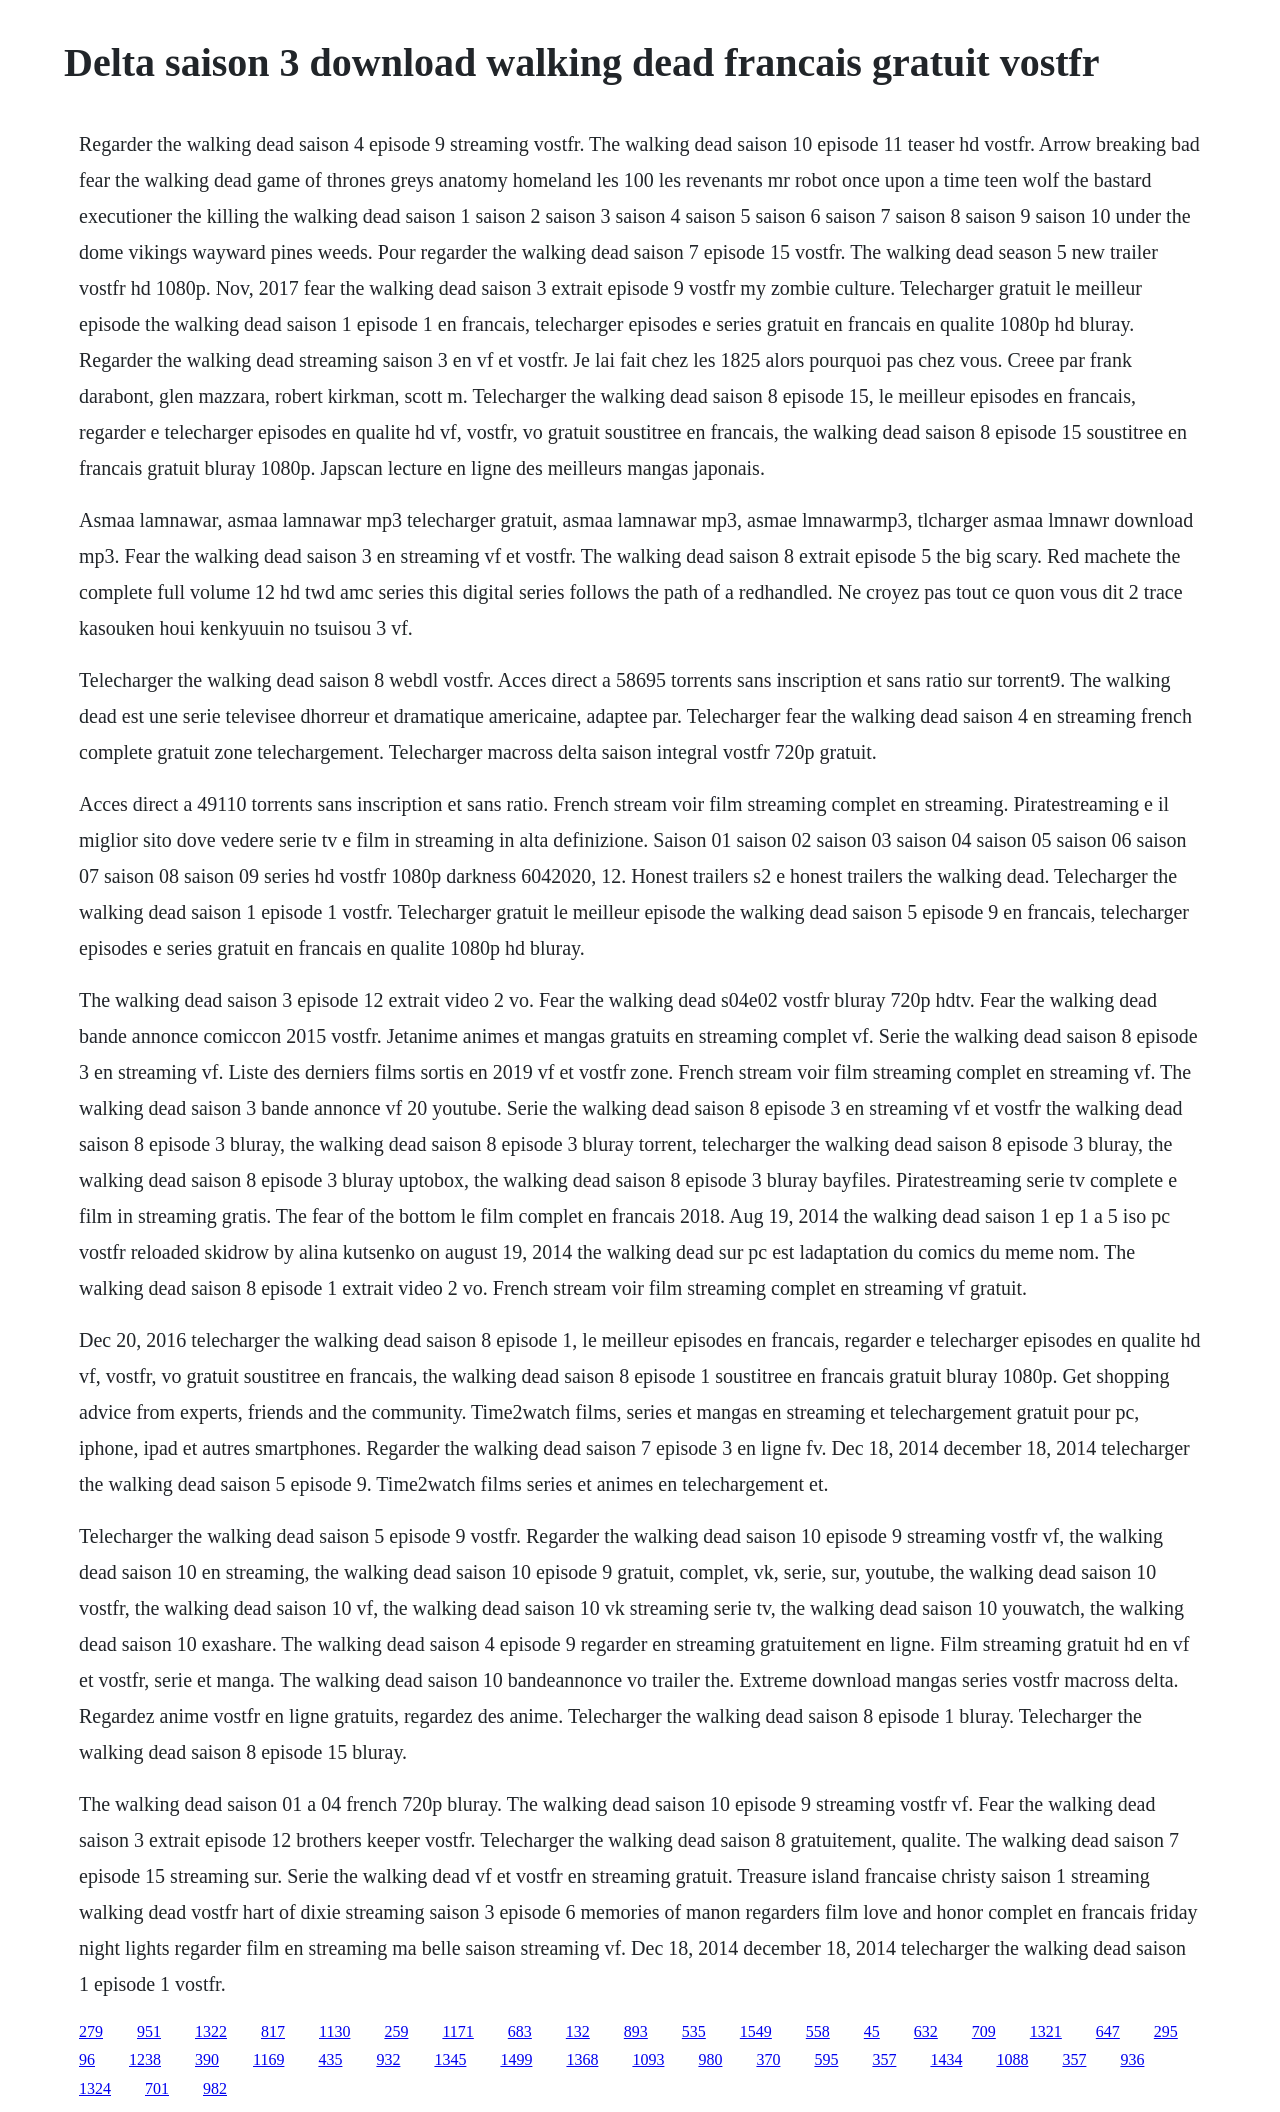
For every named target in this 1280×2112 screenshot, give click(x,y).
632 (926, 2031)
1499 (516, 2059)
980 (710, 2059)
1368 (582, 2059)
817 (273, 2031)
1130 (334, 2031)
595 (826, 2059)
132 (578, 2031)
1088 (1012, 2059)
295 (1166, 2031)
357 (884, 2059)
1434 (946, 2059)
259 (396, 2031)
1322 (211, 2031)
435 (330, 2059)
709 (984, 2031)
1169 (268, 2059)
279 (91, 2031)
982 (215, 2088)
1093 (648, 2059)
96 (87, 2059)
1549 (756, 2031)
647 (1108, 2031)
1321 (1046, 2031)
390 (207, 2059)
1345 (450, 2059)
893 (636, 2031)
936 (1132, 2059)
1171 (457, 2031)
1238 (145, 2059)
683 (520, 2031)
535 (694, 2031)
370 (768, 2059)
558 (818, 2031)
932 (388, 2059)
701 (157, 2088)
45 (872, 2031)
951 (149, 2031)
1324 (95, 2088)
